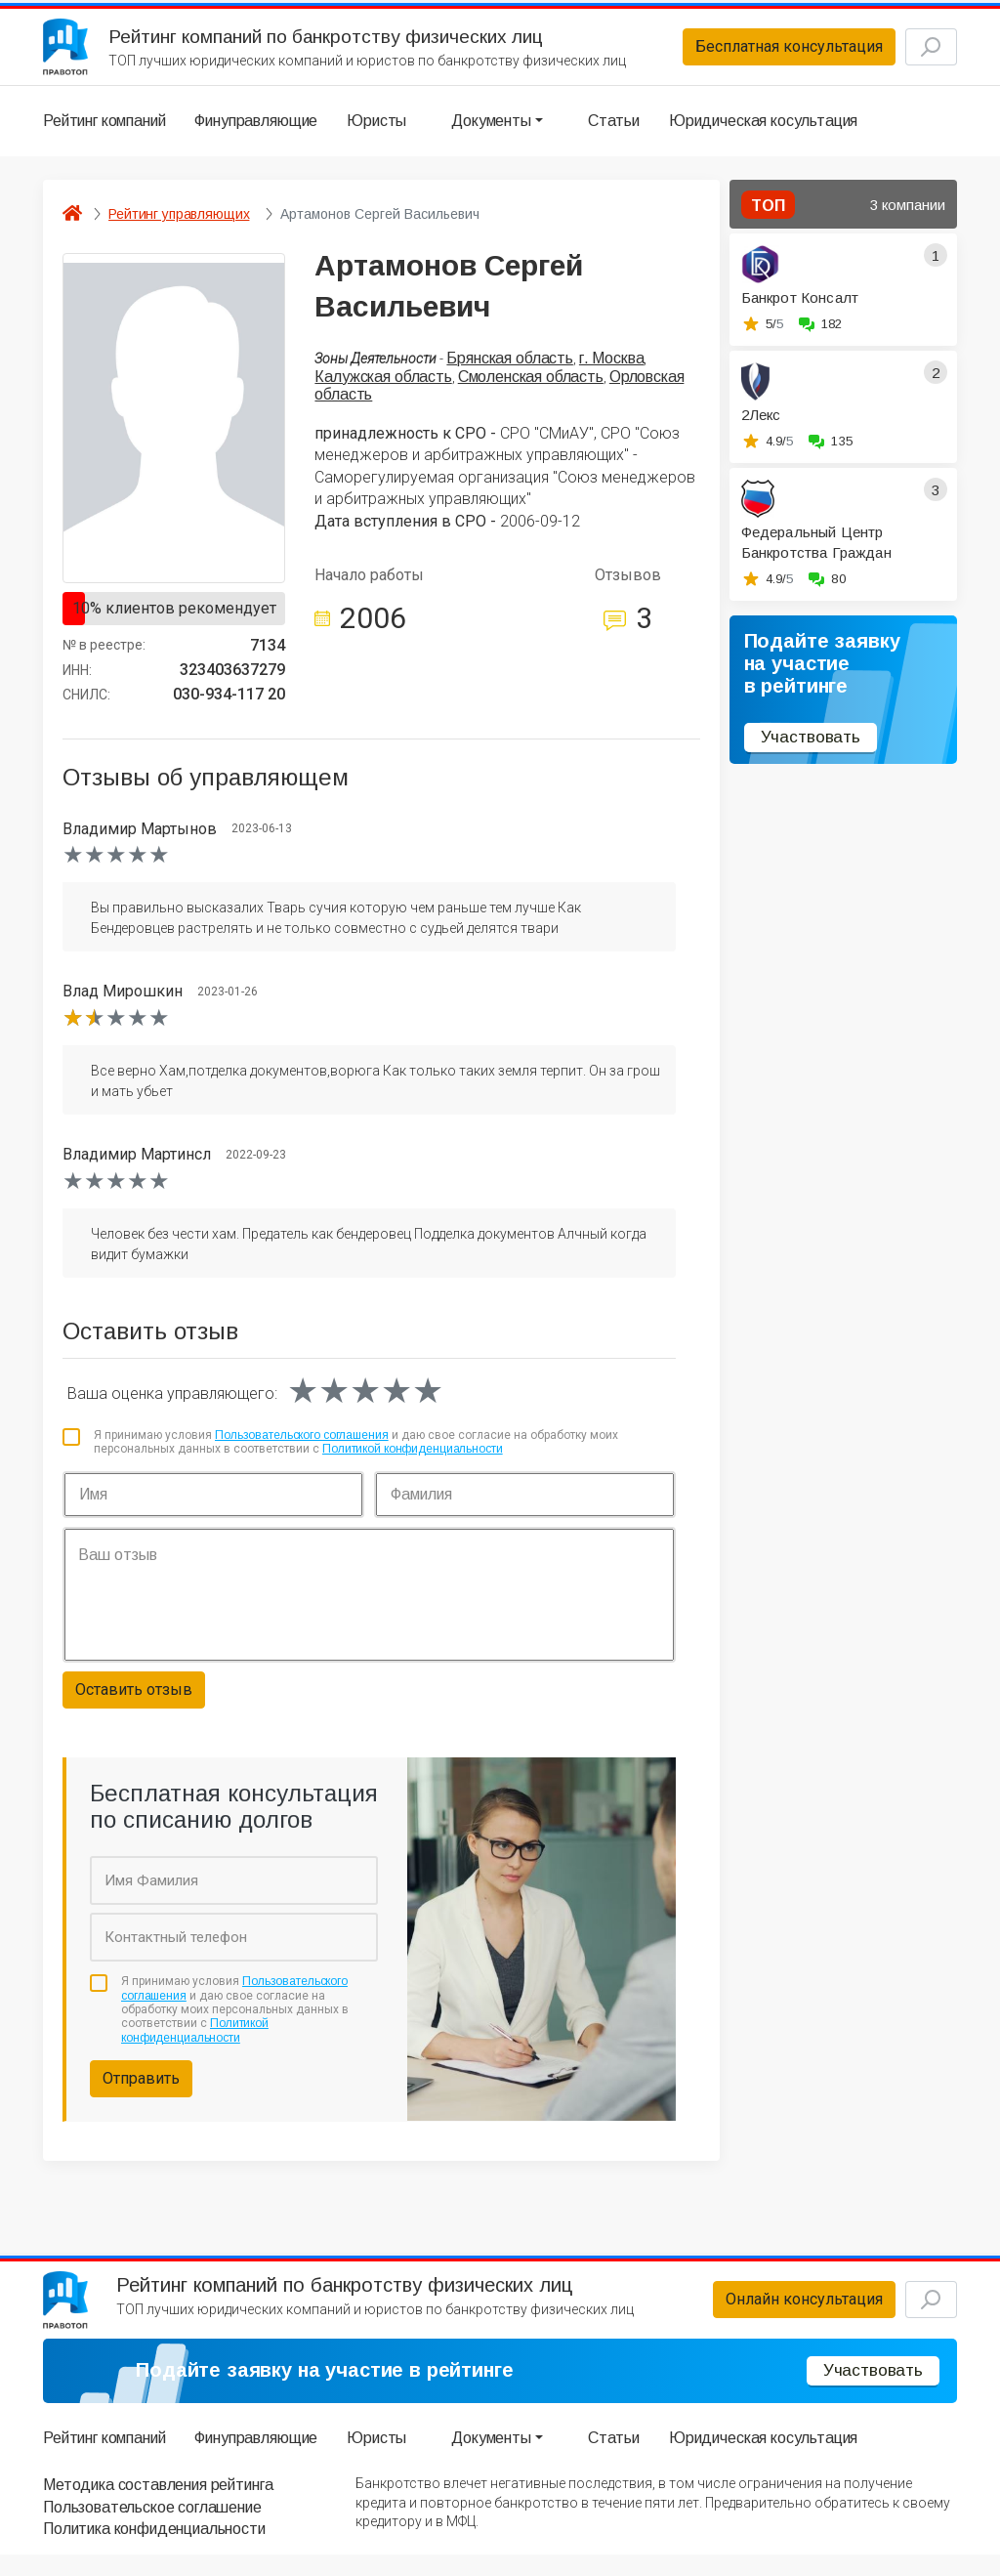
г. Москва (612, 368)
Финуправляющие (255, 131)
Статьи (614, 131)
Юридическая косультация (763, 131)
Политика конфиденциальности (154, 2550)
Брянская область (509, 368)
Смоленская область (531, 387)
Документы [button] (491, 131)
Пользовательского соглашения (302, 1445)
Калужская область (382, 387)
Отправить (141, 2089)
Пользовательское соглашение (152, 2527)
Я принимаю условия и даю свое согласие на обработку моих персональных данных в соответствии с (356, 1451)
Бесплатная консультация (755, 52)
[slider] (116, 865)
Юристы (376, 131)
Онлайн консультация (770, 2315)
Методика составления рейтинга (157, 2506)
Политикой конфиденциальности (412, 1459)
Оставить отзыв (133, 1700)
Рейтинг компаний (104, 131)
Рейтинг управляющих (178, 224)
